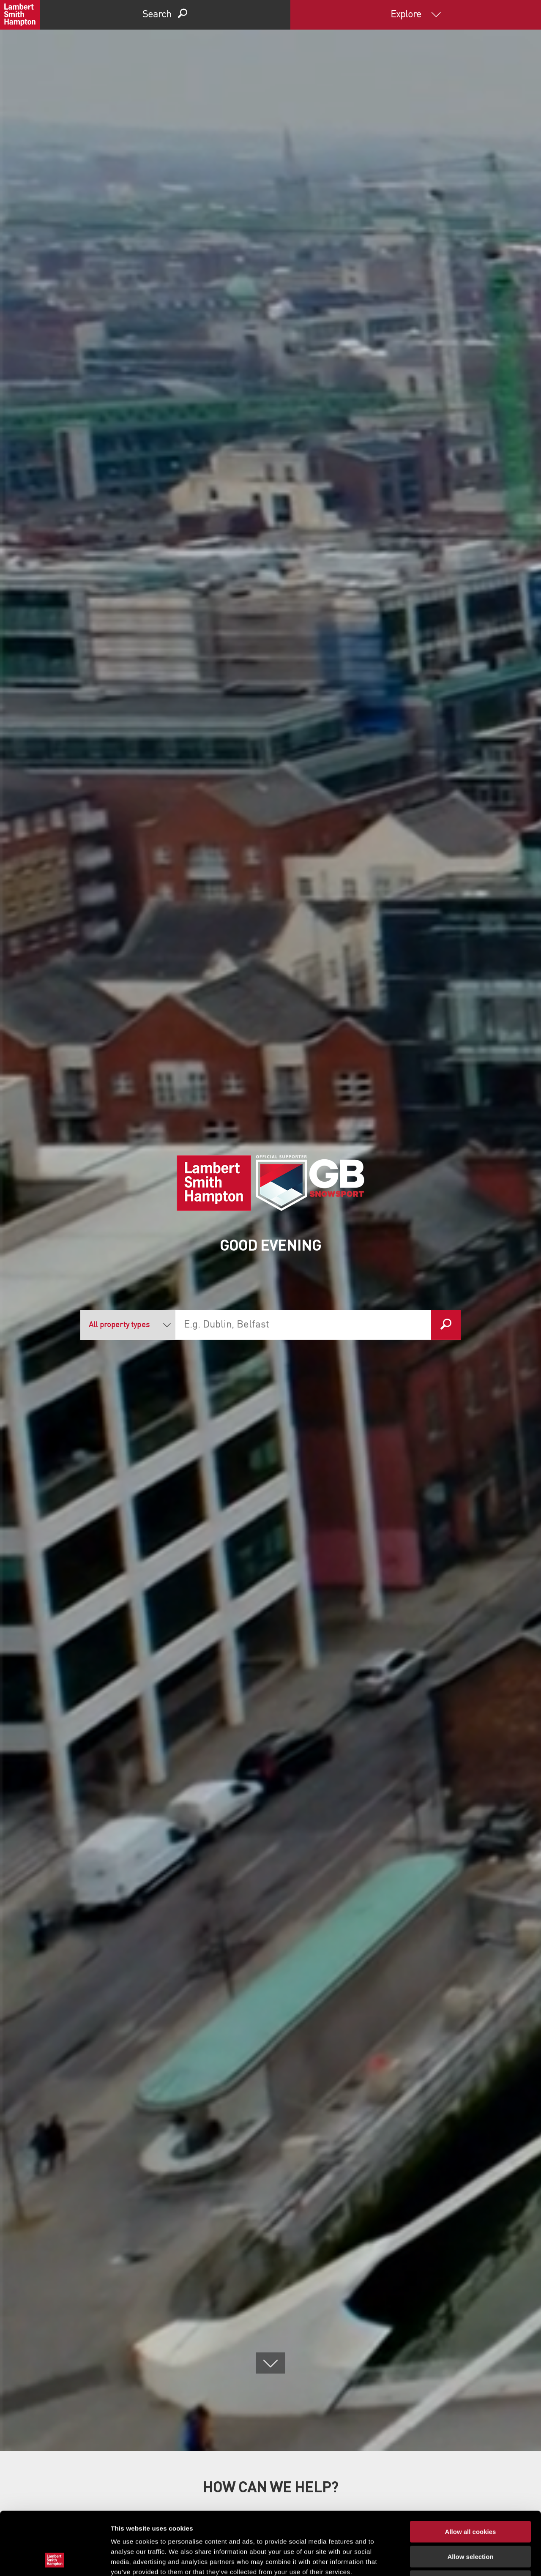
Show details (443, 2559)
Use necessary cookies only (470, 2522)
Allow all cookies (470, 2472)
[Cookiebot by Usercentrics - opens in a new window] (55, 2559)
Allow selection (470, 2497)
